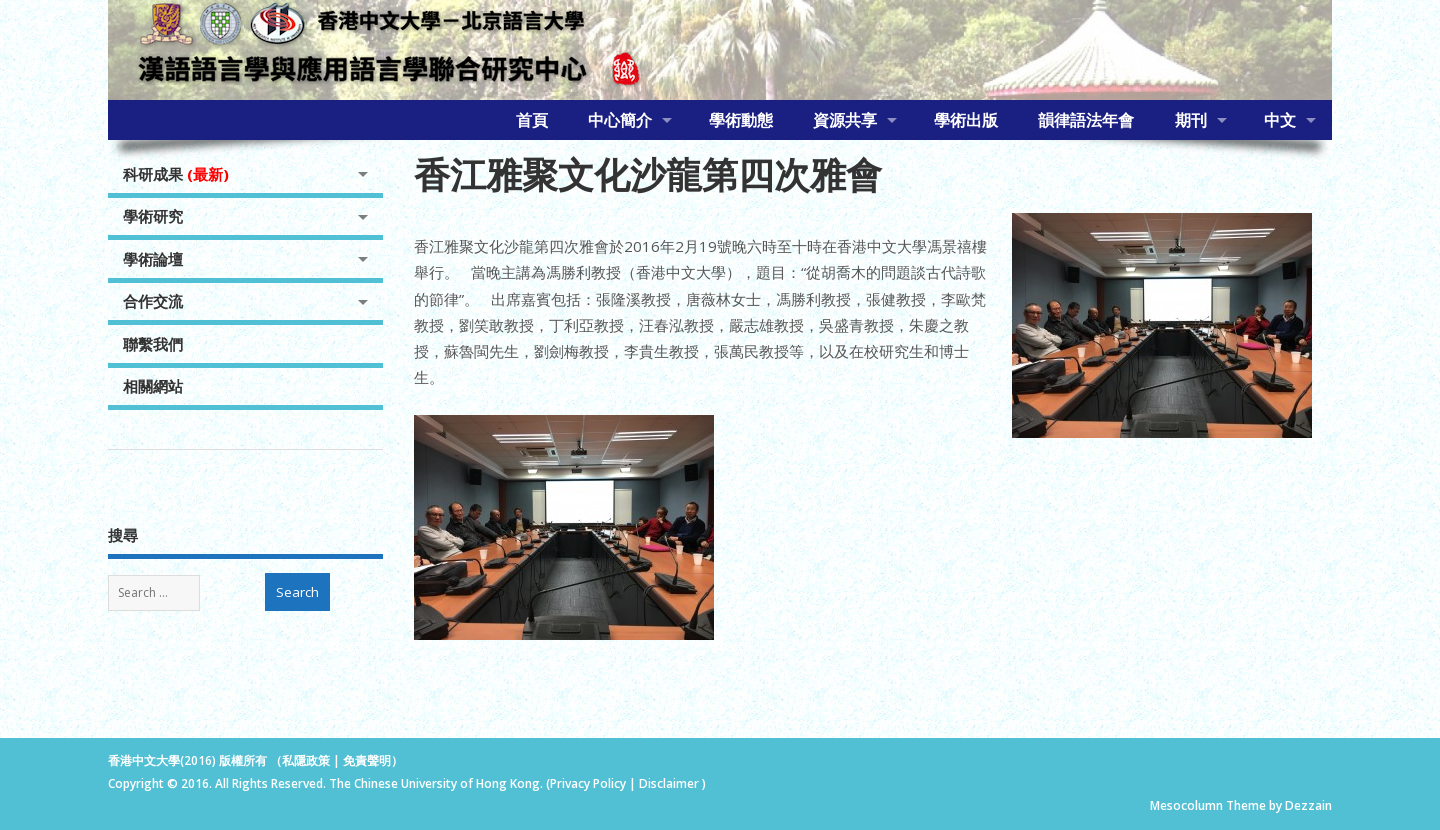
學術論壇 (153, 259)
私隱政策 (306, 760)
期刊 (1191, 120)
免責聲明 (367, 760)
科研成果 (176, 174)
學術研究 (153, 216)
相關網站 (153, 386)
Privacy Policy (588, 783)
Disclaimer (670, 783)
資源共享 (845, 120)
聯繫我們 (153, 344)
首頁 (532, 120)
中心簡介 (620, 120)
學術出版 (966, 120)
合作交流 (153, 301)
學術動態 (741, 120)
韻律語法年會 (1086, 120)
